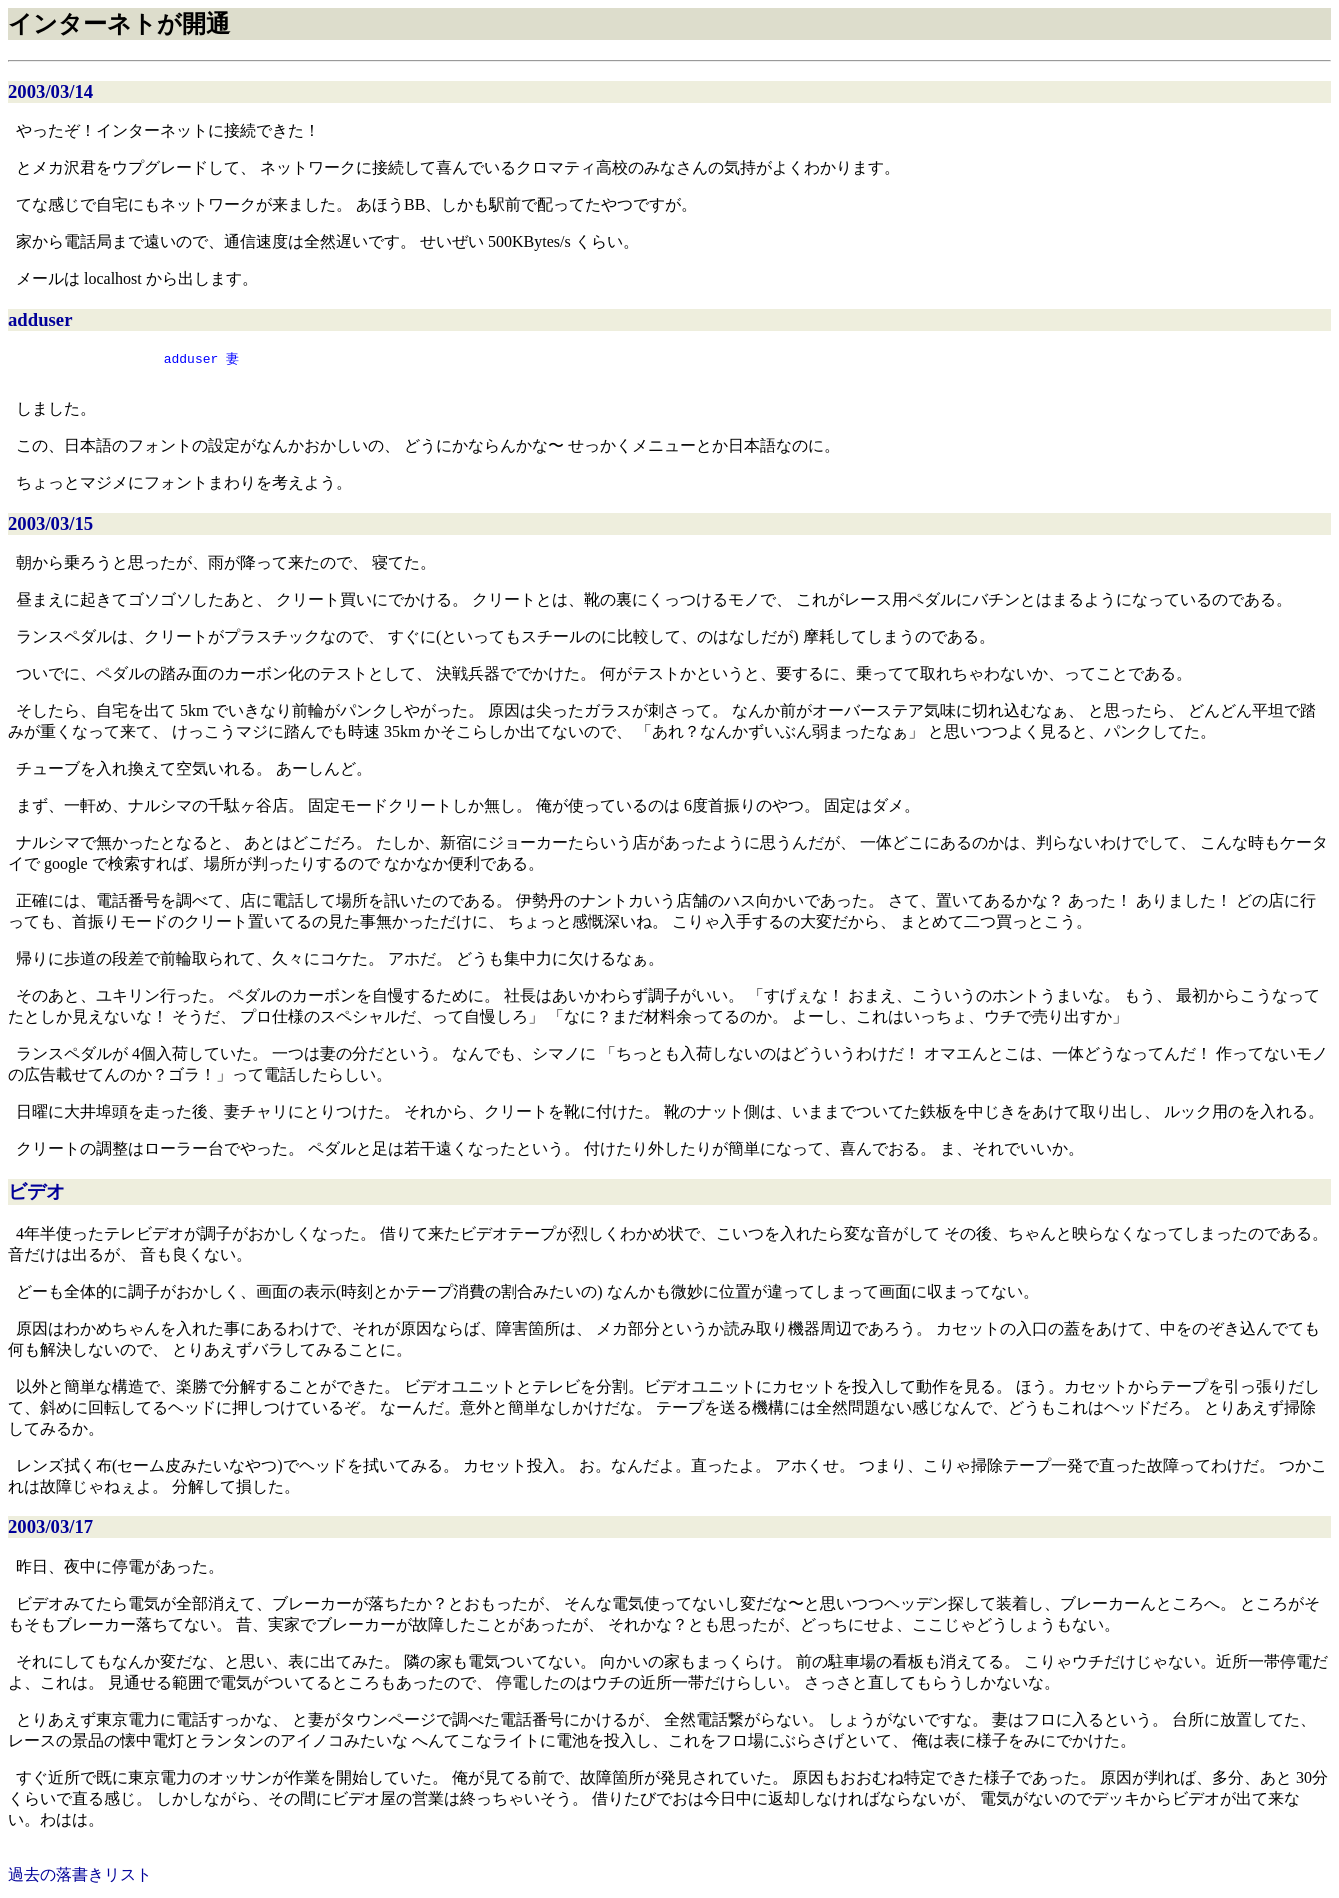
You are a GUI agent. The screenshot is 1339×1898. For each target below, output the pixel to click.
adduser (40, 319)
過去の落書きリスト (80, 1878)
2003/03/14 (50, 91)
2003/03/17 (50, 1530)
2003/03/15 (50, 527)
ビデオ (36, 1195)
